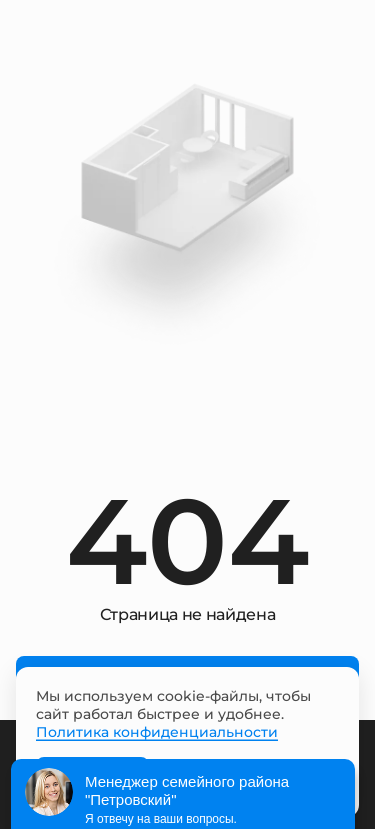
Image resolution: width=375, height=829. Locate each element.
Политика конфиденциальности (157, 731)
